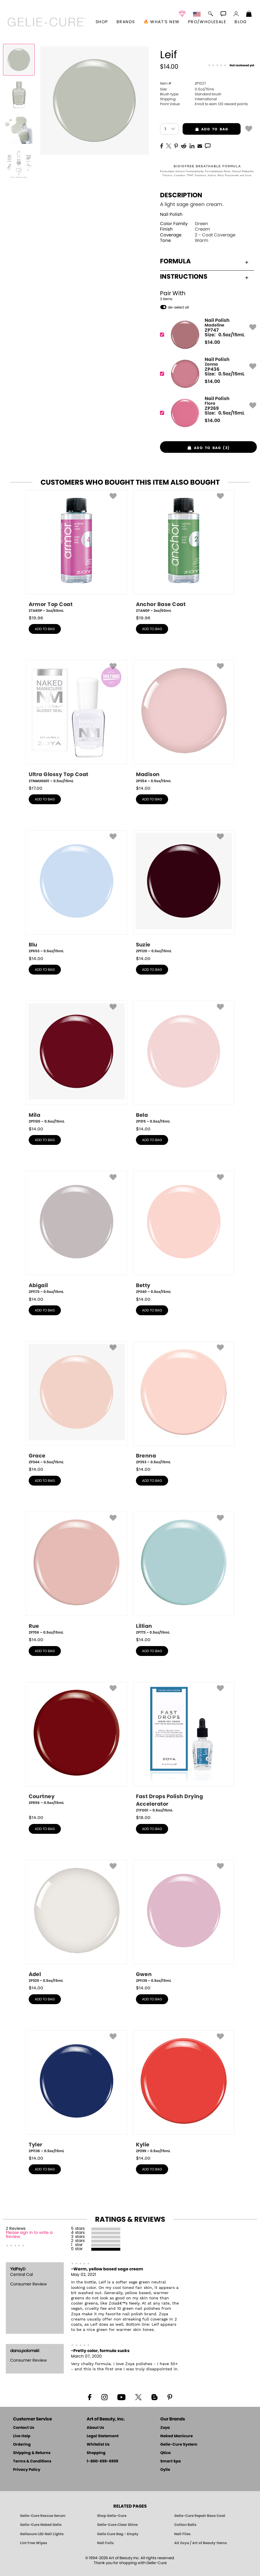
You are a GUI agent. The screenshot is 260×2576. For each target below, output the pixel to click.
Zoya (165, 2428)
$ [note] (212, 342)
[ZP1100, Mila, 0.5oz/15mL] (76, 1062)
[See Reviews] (231, 65)
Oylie (165, 2470)
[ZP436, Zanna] (206, 374)
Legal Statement (103, 2436)
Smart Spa (170, 2461)
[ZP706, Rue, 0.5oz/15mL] (76, 1573)
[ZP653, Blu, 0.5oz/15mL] (76, 892)
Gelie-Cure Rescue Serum (43, 2515)
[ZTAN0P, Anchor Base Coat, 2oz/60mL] (183, 551)
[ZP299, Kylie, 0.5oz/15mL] (183, 2092)
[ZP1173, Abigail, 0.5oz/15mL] (76, 1232)
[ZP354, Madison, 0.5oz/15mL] (183, 721)
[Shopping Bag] (249, 14)
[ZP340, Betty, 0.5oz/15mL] (183, 1232)
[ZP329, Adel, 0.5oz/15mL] (76, 1921)
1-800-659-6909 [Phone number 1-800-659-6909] (102, 2461)
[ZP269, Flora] (206, 413)
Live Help (21, 2436)
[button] (47, 22)
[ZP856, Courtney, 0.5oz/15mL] (76, 1745)
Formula (204, 261)
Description (181, 195)
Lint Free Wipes (33, 2543)
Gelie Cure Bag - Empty (118, 2534)
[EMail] (199, 145)
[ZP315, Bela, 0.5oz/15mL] (183, 1062)
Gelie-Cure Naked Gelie (40, 2524)
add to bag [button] (205, 129)
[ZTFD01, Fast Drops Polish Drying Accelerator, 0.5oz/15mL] (183, 1747)
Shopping (96, 2453)
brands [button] (126, 22)
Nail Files (182, 2534)
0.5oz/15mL (187, 89)
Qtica (165, 2453)
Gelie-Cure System (178, 2445)
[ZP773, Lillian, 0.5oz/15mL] (183, 1573)
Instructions (204, 276)
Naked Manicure (176, 2436)
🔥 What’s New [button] (161, 22)
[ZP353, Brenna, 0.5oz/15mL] (183, 1403)
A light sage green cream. (191, 204)
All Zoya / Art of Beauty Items (200, 2543)
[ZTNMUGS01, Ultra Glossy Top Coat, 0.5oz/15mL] (76, 721)
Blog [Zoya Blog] (240, 22)
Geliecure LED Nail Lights (42, 2534)
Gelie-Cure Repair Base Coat (199, 2515)
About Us (95, 2428)
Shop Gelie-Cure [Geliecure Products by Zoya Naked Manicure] (111, 2515)
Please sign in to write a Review (29, 2235)
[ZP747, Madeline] (206, 334)
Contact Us (23, 2428)
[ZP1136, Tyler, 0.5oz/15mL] (76, 2092)
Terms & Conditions (32, 2461)
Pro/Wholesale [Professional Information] (207, 22)
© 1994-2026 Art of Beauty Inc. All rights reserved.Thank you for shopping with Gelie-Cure (130, 2560)
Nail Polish (171, 214)
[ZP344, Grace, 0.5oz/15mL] (76, 1403)
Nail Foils (105, 2543)
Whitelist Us (98, 2445)
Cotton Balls (185, 2524)
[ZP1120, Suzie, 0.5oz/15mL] (183, 892)
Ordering (22, 2445)
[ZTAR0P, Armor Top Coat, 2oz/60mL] (76, 551)
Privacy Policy (26, 2470)
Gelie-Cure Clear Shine (117, 2524)
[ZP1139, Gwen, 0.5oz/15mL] (183, 1921)
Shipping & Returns (31, 2453)
